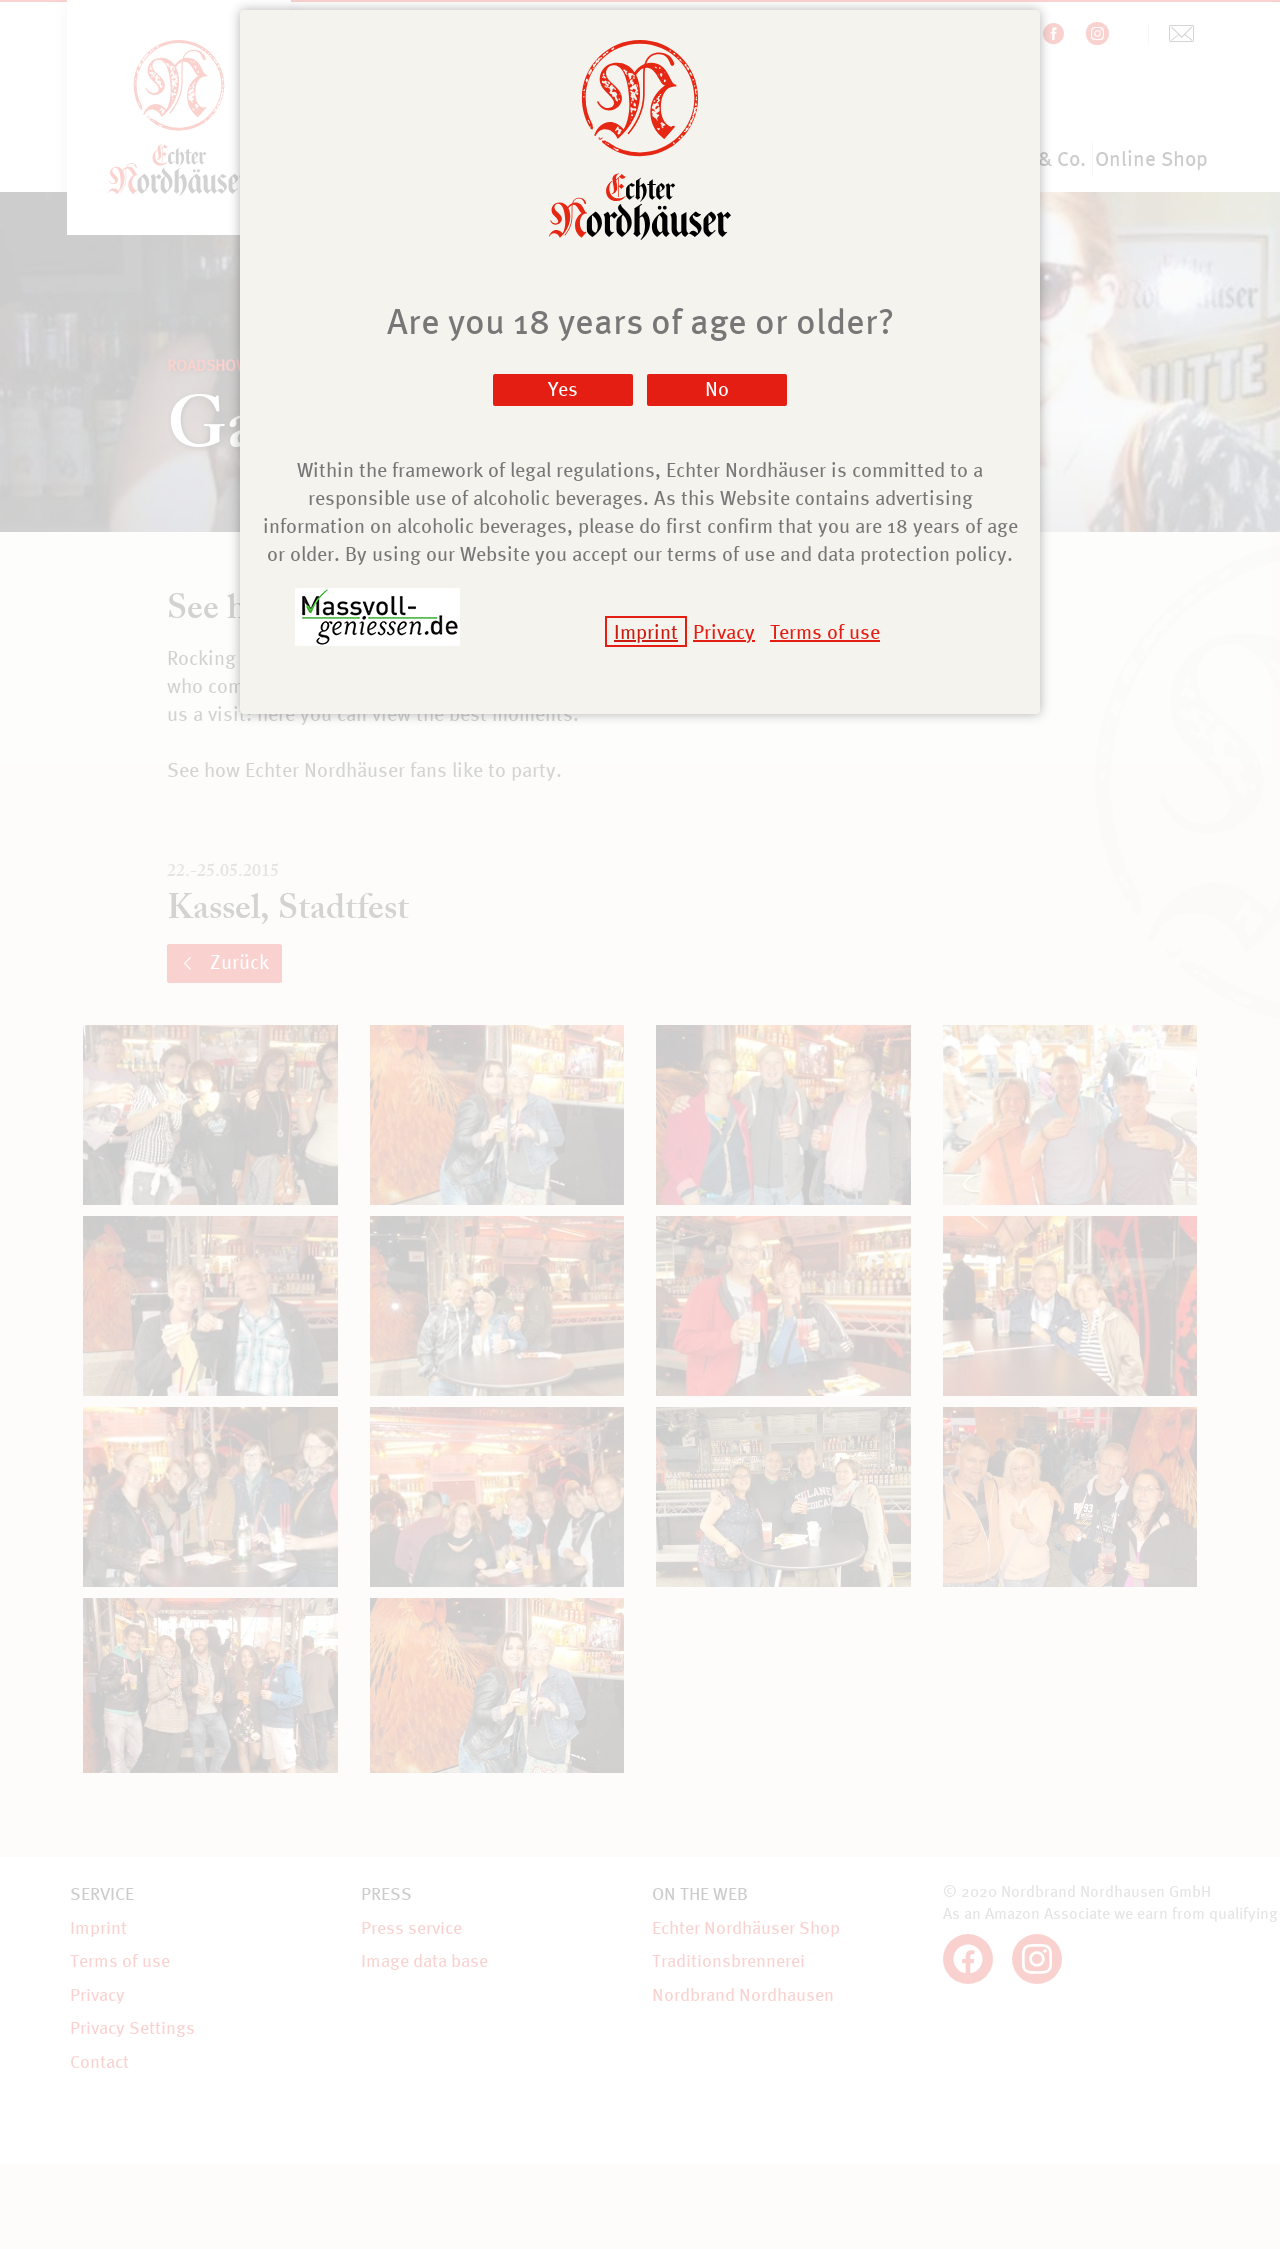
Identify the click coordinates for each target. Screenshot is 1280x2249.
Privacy (724, 631)
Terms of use (825, 631)
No (717, 388)
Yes (563, 388)
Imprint (646, 631)
